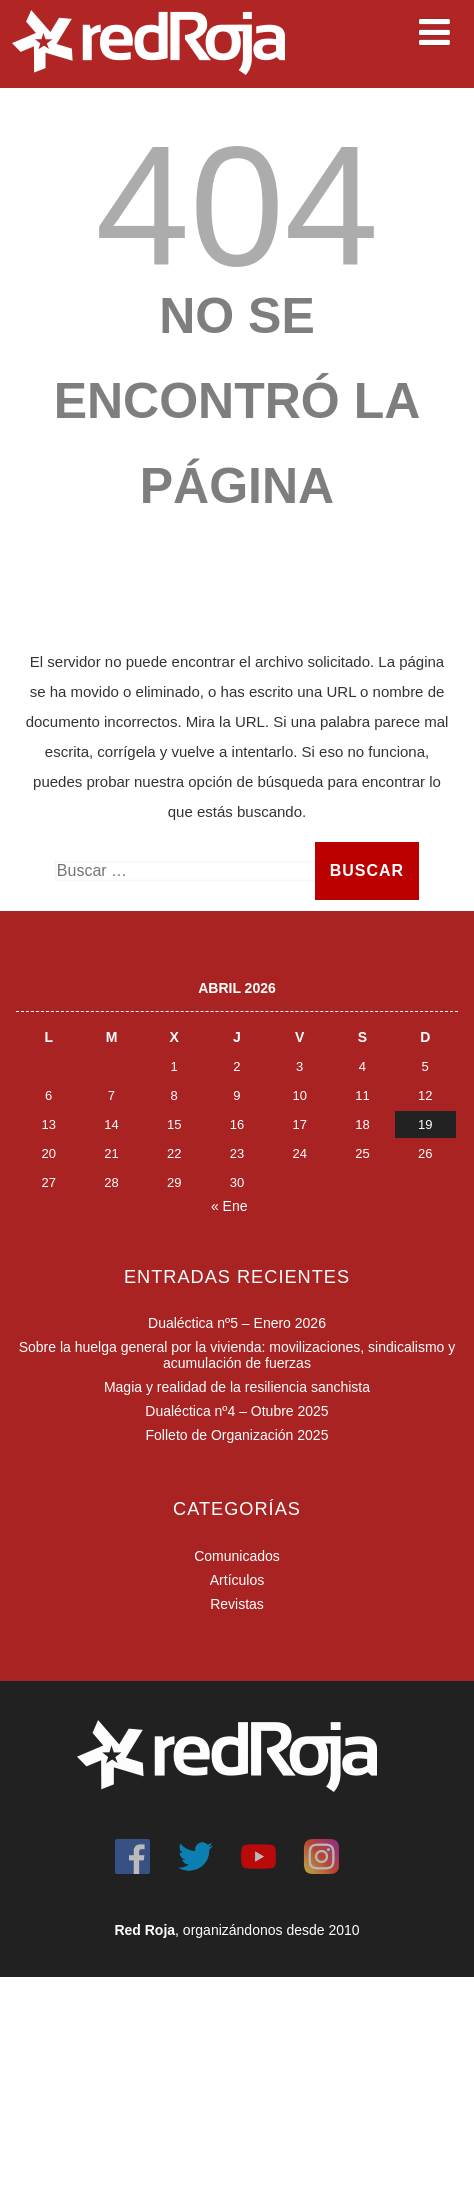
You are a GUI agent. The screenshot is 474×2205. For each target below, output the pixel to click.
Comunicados (237, 1556)
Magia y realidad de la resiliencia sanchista (237, 1387)
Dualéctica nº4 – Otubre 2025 (236, 1411)
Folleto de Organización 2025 (237, 1435)
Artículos (237, 1580)
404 (237, 206)
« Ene (229, 1206)
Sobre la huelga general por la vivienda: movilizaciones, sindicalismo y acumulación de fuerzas (237, 1355)
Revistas (237, 1604)
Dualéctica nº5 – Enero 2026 (237, 1323)
